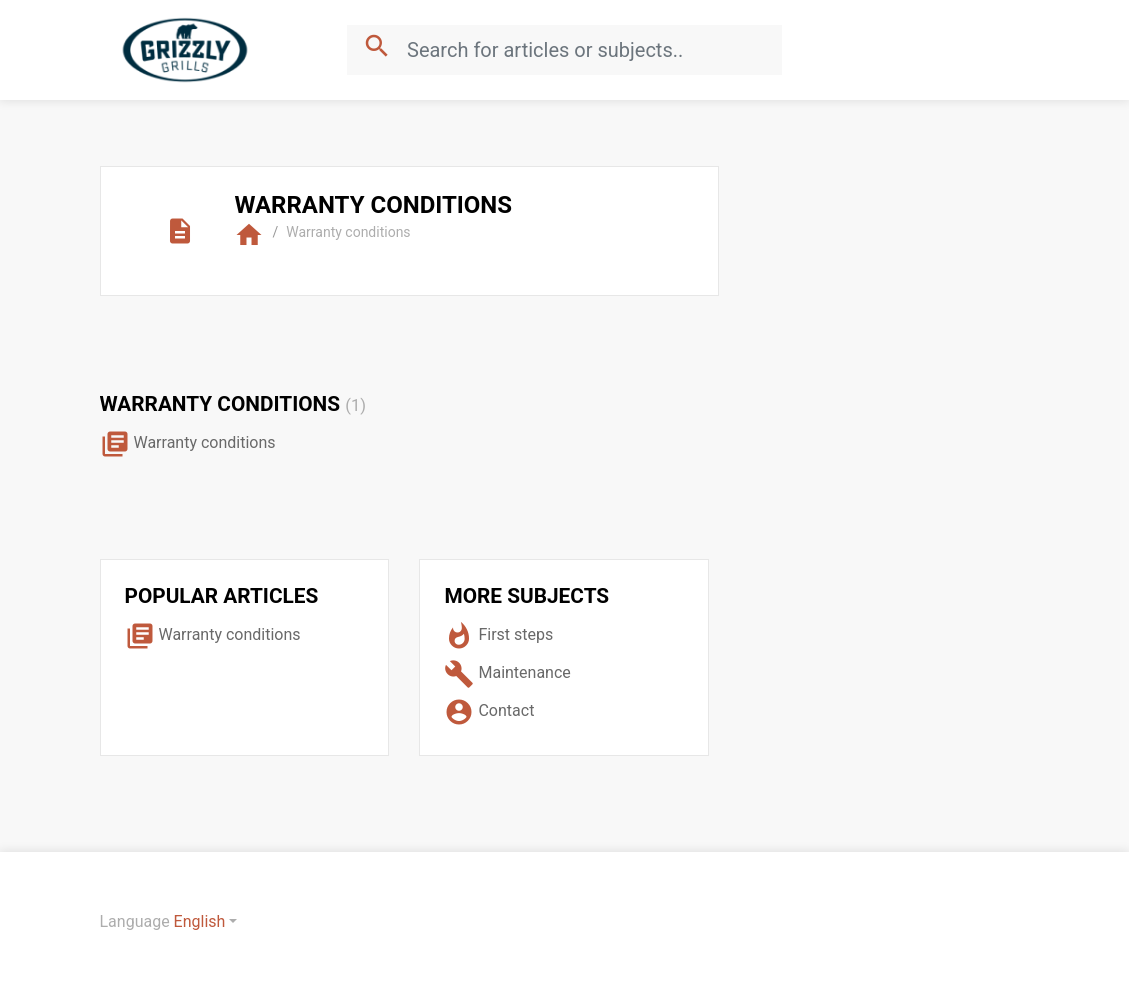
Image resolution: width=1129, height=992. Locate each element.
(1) (355, 405)
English (200, 921)
